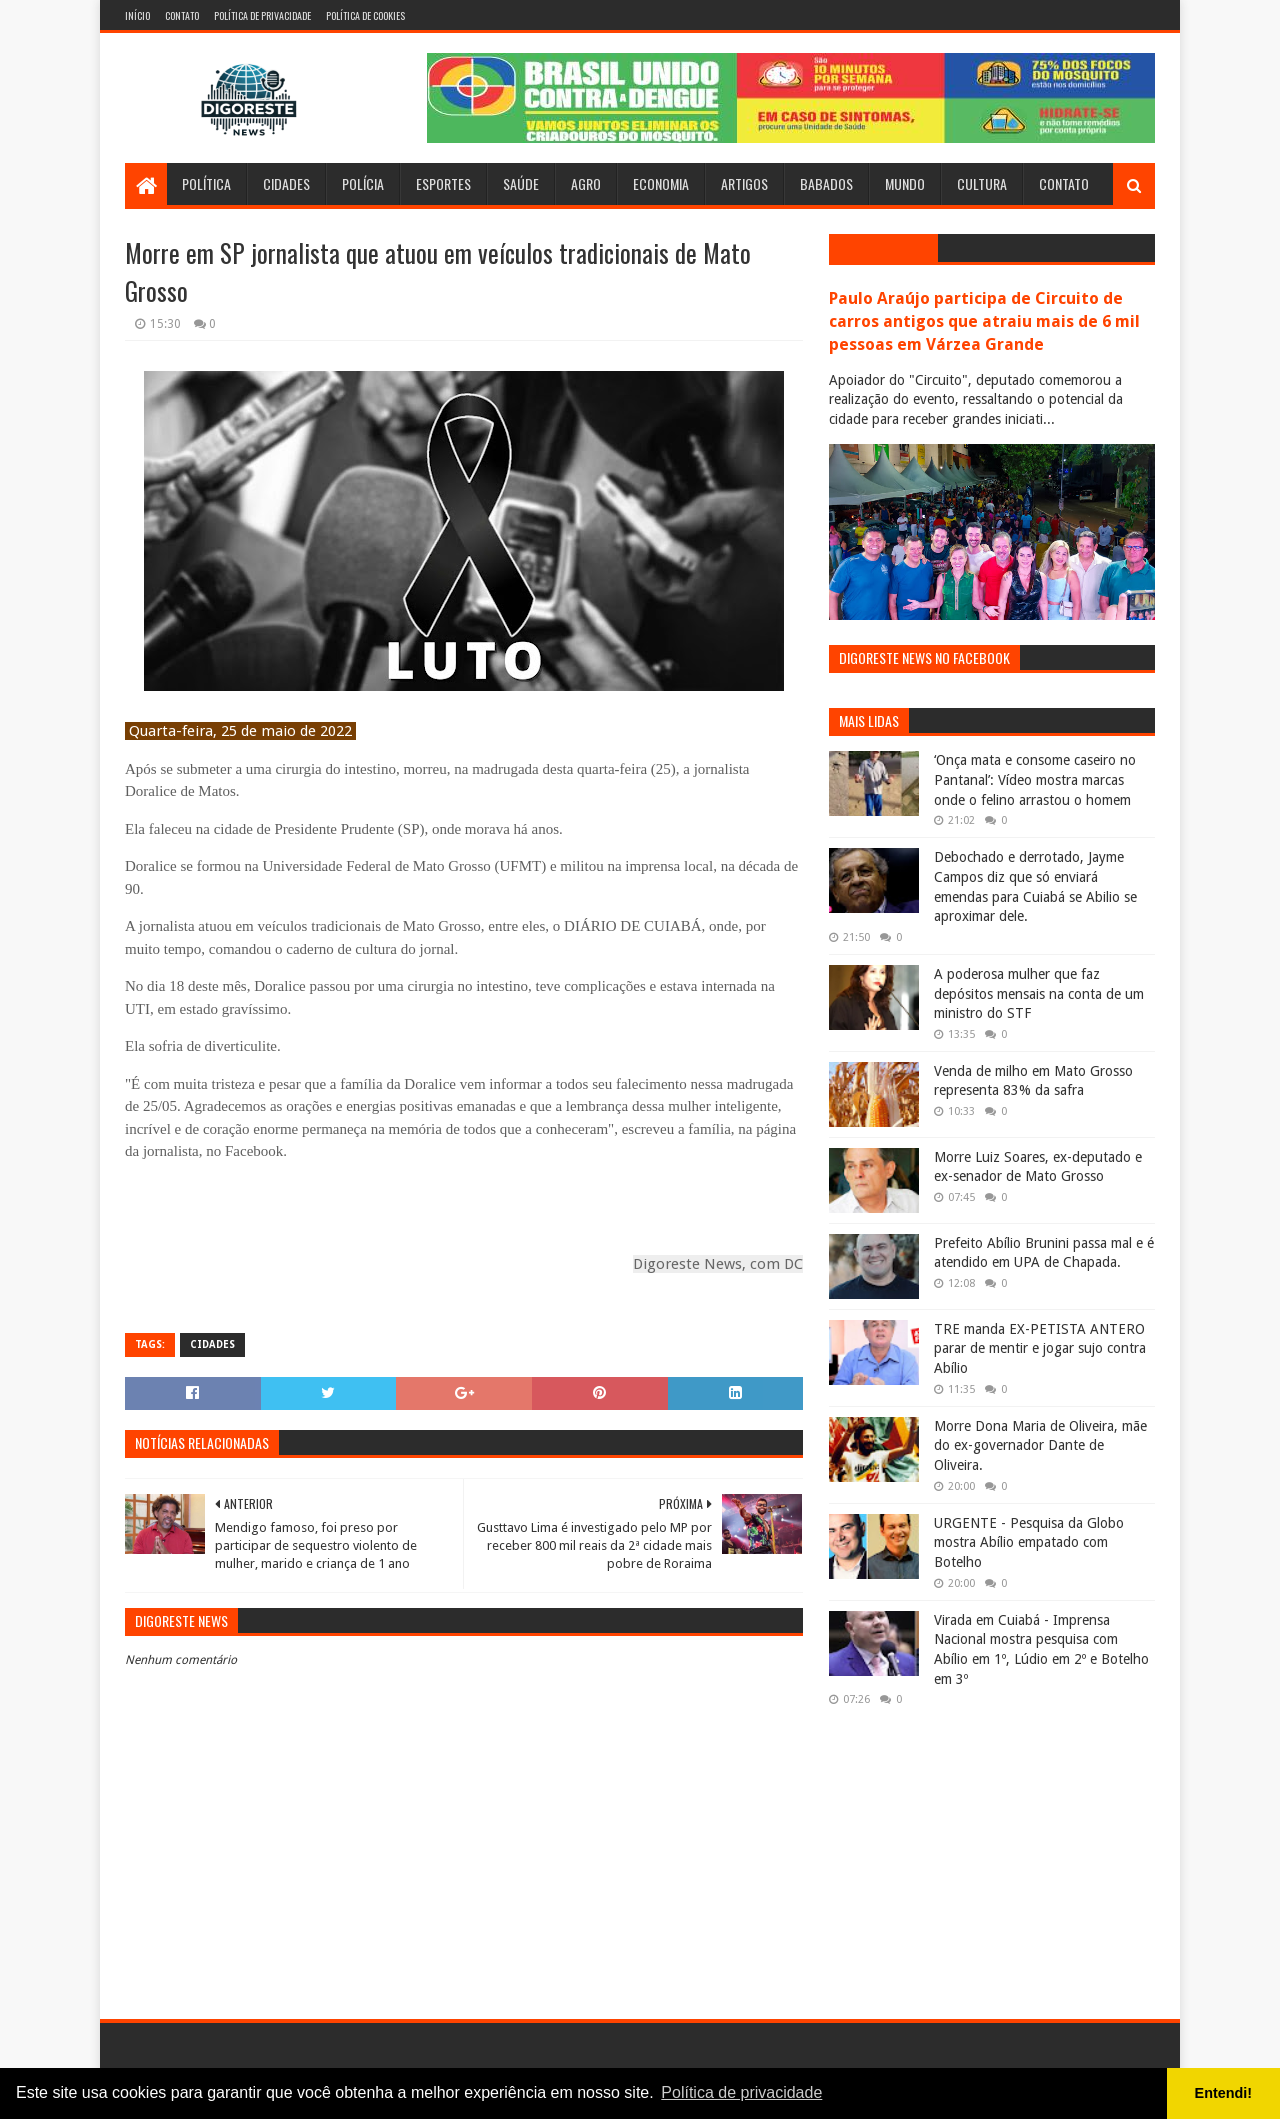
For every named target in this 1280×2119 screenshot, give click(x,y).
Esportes (443, 183)
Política (206, 183)
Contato (182, 15)
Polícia (363, 183)
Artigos (744, 183)
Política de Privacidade (262, 15)
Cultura (982, 183)
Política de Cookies (365, 15)
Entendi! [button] (1224, 2093)
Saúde (521, 183)
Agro (586, 183)
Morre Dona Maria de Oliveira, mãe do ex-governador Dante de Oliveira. (1040, 1445)
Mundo (905, 183)
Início (137, 15)
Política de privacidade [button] (741, 2092)
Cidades (286, 183)
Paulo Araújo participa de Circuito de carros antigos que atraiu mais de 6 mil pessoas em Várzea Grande (984, 321)
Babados (826, 183)
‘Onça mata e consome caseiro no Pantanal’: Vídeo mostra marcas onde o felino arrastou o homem (1035, 779)
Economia (661, 183)
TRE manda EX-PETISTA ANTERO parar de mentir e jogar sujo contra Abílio (1040, 1348)
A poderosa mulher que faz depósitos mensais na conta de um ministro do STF (1039, 993)
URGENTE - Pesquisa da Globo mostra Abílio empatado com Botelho (1029, 1542)
